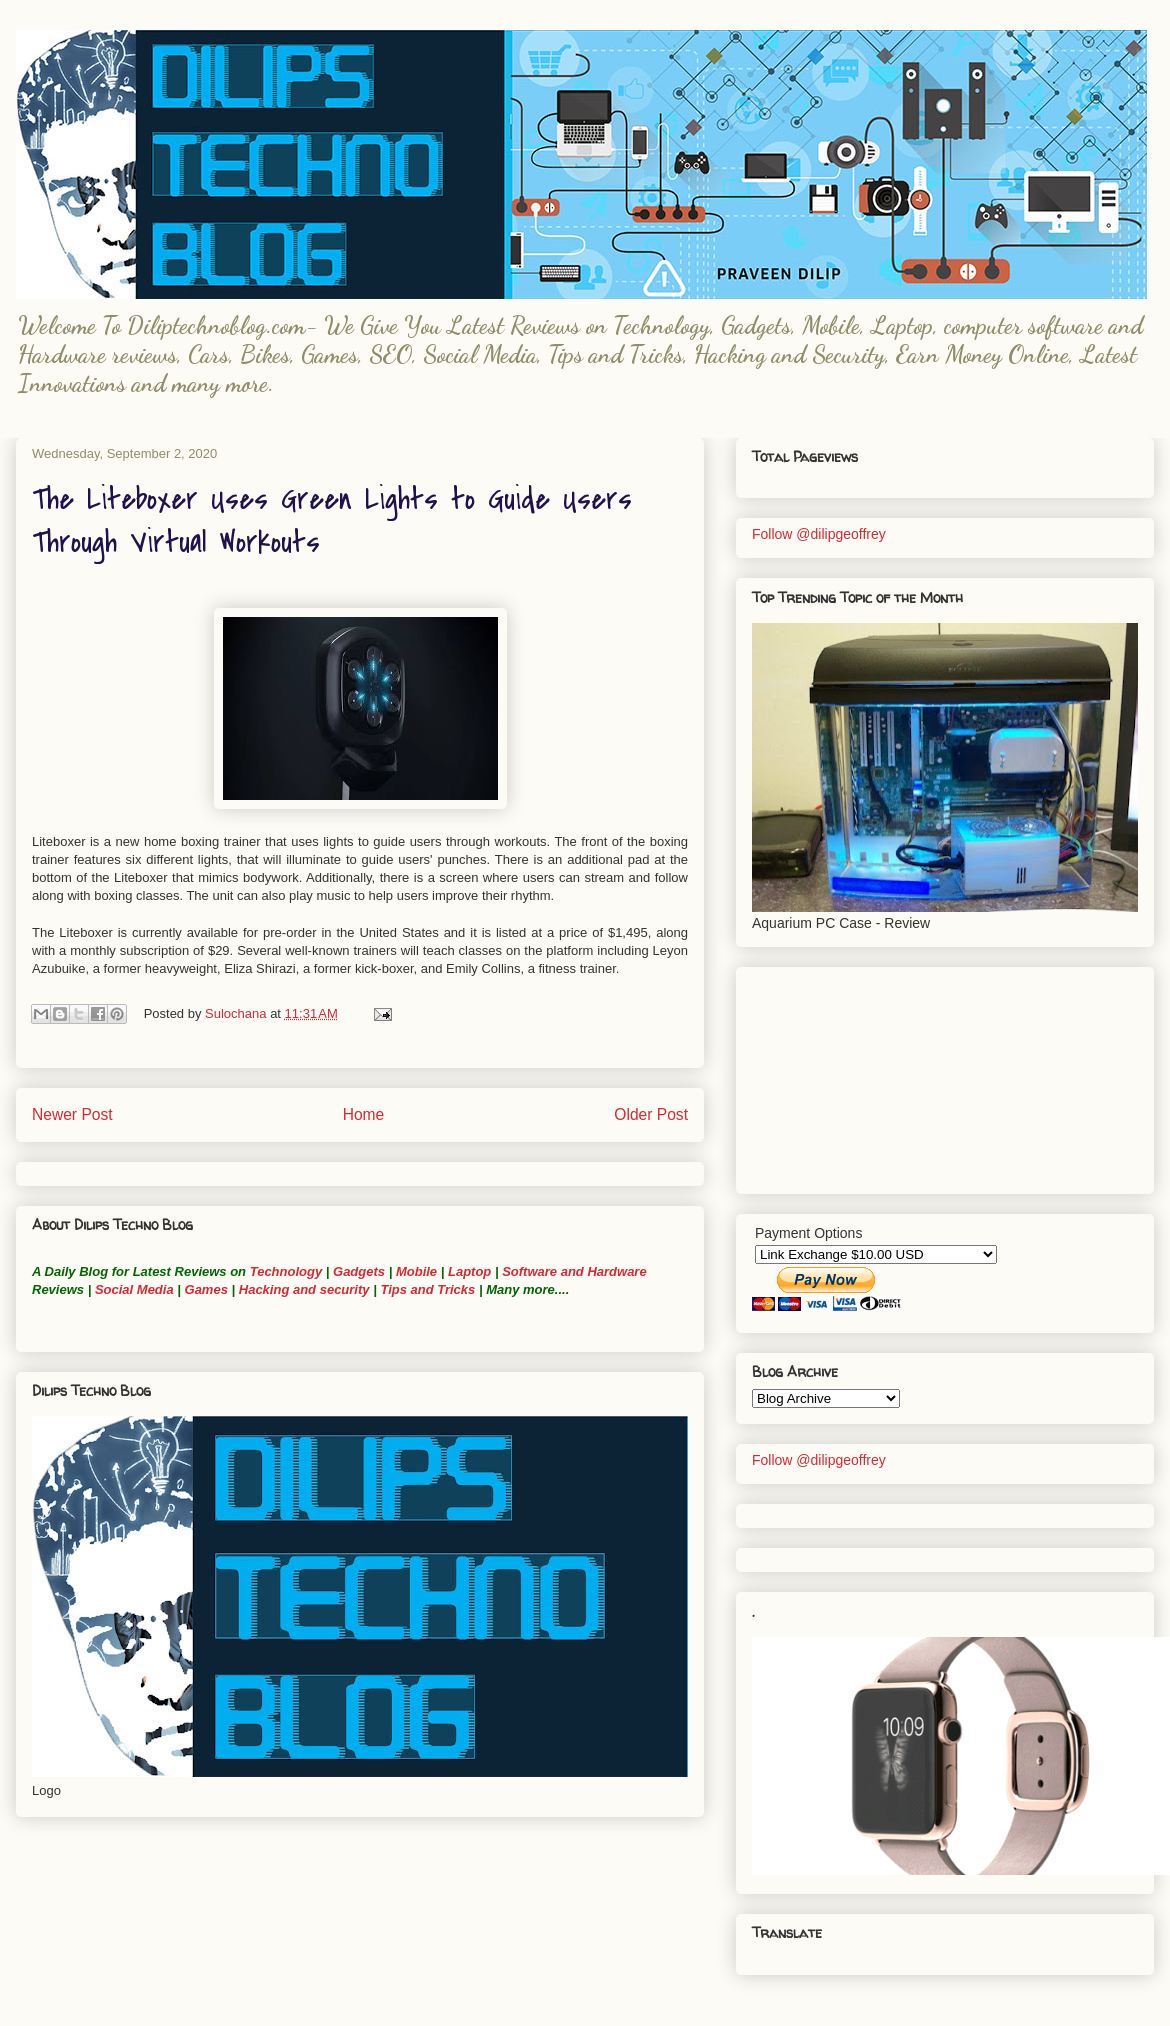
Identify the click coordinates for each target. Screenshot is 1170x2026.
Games (204, 1289)
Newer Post (72, 1114)
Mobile (416, 1271)
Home (364, 1114)
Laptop (469, 1271)
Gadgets (359, 1271)
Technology (286, 1271)
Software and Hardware (574, 1271)
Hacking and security (304, 1289)
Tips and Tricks (427, 1289)
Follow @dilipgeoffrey (819, 534)
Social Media (134, 1289)
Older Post (651, 1114)
